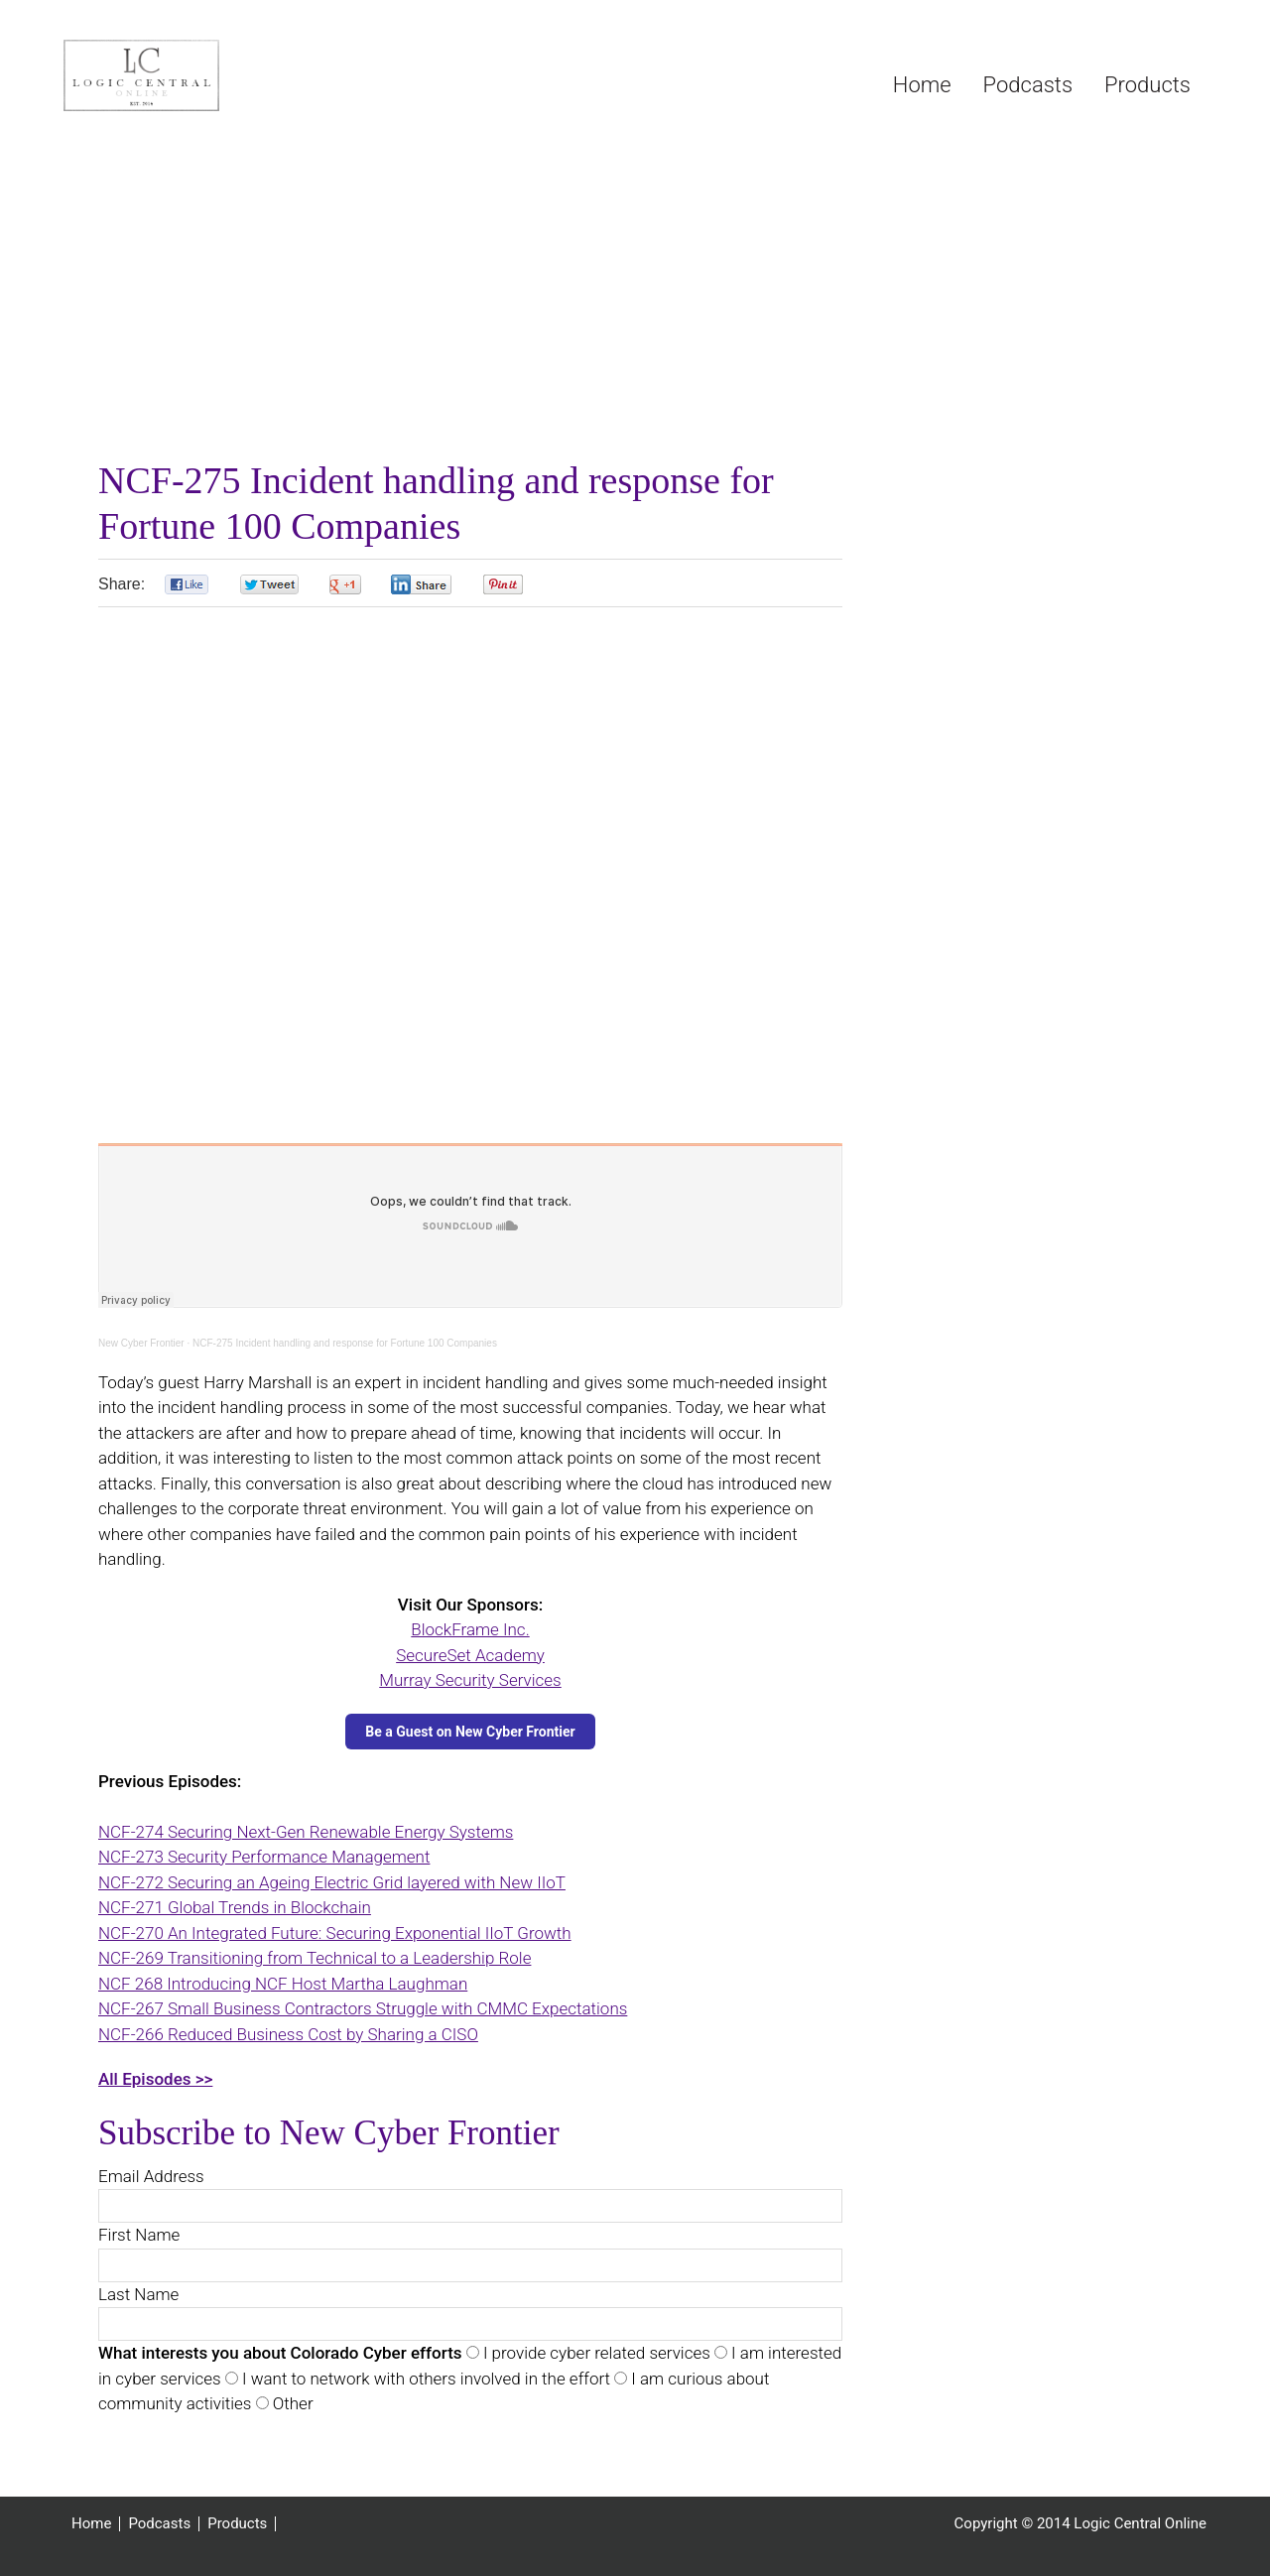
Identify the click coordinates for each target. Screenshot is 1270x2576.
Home (91, 2523)
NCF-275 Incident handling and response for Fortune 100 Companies (344, 1343)
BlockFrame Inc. (470, 1629)
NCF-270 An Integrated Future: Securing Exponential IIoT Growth (335, 1933)
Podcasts (159, 2523)
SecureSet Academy (470, 1655)
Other (291, 2403)
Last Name (138, 2294)
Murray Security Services (470, 1680)
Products (237, 2523)
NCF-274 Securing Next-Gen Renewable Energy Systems (305, 1832)
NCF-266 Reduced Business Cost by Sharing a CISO (288, 2034)
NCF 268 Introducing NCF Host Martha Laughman (282, 1984)
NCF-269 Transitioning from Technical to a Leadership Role (314, 1958)
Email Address (151, 2176)
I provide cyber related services (594, 2353)
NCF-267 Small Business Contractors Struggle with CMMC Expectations (362, 2008)
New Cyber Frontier (141, 1343)
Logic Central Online (212, 75)
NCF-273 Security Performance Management (264, 1857)
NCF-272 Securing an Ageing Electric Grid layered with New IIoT (332, 1882)
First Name (139, 2235)
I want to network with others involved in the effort (424, 2378)
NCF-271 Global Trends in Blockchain (234, 1907)
